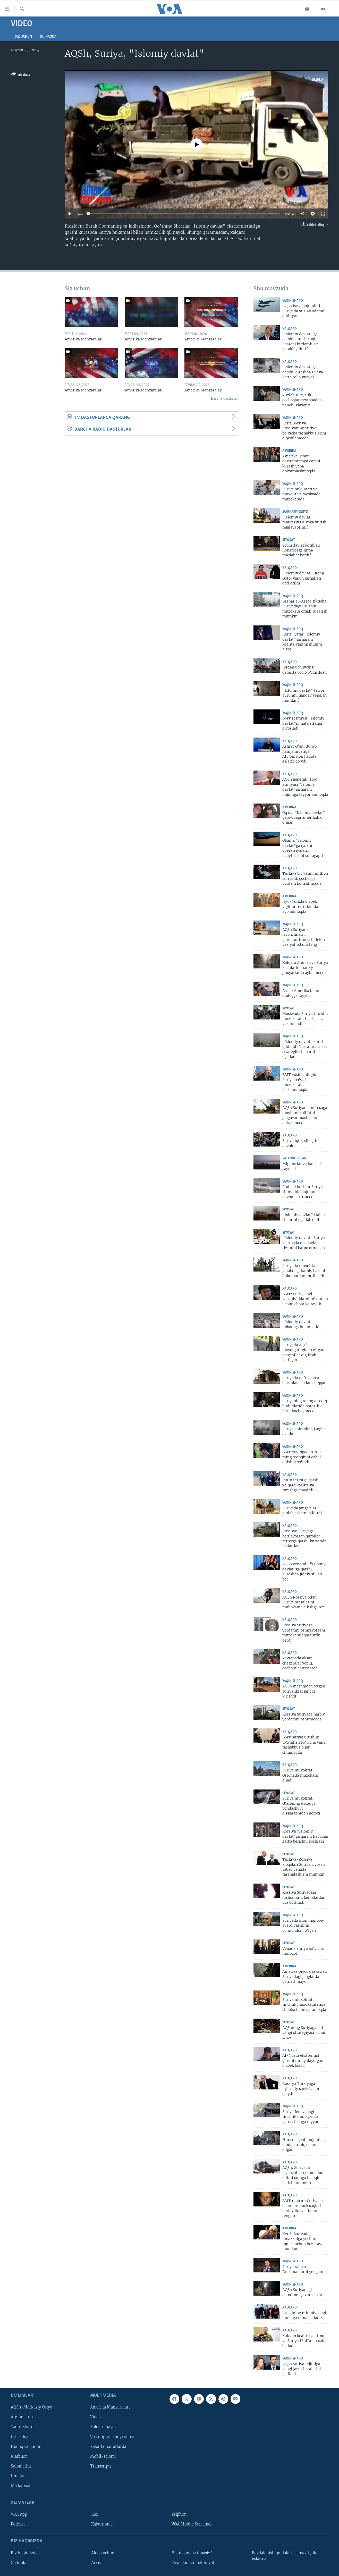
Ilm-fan (18, 2476)
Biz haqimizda (24, 2553)
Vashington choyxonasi (112, 2436)
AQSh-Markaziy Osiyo (31, 2407)
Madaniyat (21, 2485)
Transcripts (101, 2466)
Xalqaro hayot (103, 2426)
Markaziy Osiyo (295, 512)
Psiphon (179, 2514)
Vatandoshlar (294, 1158)
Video (95, 2417)
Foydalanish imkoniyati (194, 2563)
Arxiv (96, 2563)
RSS (94, 2514)
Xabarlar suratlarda (108, 2446)
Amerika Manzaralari (110, 2407)
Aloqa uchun (102, 2553)
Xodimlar (19, 2563)
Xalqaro (289, 329)
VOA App (19, 2514)
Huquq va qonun (26, 2446)
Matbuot (19, 2456)
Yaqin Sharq (292, 301)
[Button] (20, 75)
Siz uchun (23, 37)
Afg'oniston (22, 2417)
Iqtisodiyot (21, 2436)
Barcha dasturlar (224, 398)
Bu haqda (48, 37)
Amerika (289, 451)
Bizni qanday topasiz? (192, 2553)
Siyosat (288, 540)
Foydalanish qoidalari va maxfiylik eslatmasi (284, 2556)
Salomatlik (21, 2466)
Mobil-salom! (103, 2456)
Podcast (18, 2524)
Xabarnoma (102, 2524)
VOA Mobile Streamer (192, 2524)
